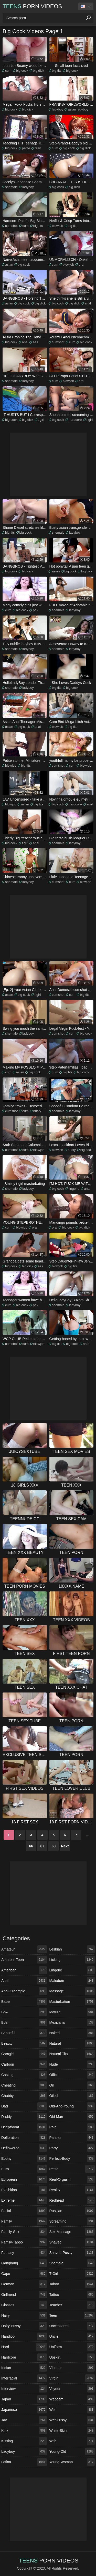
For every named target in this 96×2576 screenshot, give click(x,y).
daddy (24, 2116)
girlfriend (24, 2294)
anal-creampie (24, 1991)
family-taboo (24, 2242)
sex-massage (72, 2232)
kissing (24, 2441)
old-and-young (72, 2106)
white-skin (72, 2430)
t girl (41, 420)
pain (72, 2127)
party (72, 2148)
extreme (24, 2200)
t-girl (72, 2273)
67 (42, 1846)
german (24, 2284)
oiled (72, 2096)
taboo (72, 2284)
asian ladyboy (78, 109)
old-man (72, 2116)
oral (81, 264)
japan (24, 2399)
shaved (72, 2242)
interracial (24, 2378)
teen (38, 148)
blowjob (57, 226)
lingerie (74, 1189)
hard (24, 2347)
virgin (72, 2378)
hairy (24, 2315)
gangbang (24, 2263)
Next (65, 1846)
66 (31, 1846)
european (24, 2179)
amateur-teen (24, 1960)
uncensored (72, 2326)
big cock (22, 70)
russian (72, 2211)
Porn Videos (32, 6)
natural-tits (72, 2054)
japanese (24, 2409)
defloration (24, 2137)
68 (54, 1846)
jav (24, 2420)
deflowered (24, 2148)
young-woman (72, 2462)
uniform (72, 2347)
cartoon (24, 2064)
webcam (72, 2399)
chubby (24, 2096)
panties (72, 2137)
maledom (72, 1980)
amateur (24, 1949)
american (24, 1970)
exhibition (24, 2190)
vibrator (72, 2368)
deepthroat (24, 2127)
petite (26, 148)
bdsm (24, 2022)
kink (24, 2430)
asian (9, 264)
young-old (72, 2451)
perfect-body (72, 2158)
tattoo (72, 2294)
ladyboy (57, 109)
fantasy (24, 2252)
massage (72, 1991)
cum (8, 70)
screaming (72, 2221)
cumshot (11, 226)
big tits (57, 70)
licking (72, 1960)
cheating (24, 2085)
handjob (24, 2336)
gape (24, 2273)
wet (72, 2409)
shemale (11, 187)
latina (24, 2462)
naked (72, 2033)
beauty (24, 2043)
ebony (24, 2158)
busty (37, 1111)
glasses (24, 2305)
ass (35, 342)
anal (87, 303)
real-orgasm (72, 2179)
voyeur (72, 2389)
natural (72, 2043)
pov (35, 610)
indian (24, 2368)
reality (72, 2190)
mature (72, 2012)
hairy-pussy (24, 2326)
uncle (72, 2336)
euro (24, 2169)
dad (24, 2106)
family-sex (24, 2232)
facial (24, 2211)
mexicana (72, 2022)
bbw (24, 2012)
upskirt (72, 2357)
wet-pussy (72, 2420)
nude (72, 2064)
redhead (72, 2200)
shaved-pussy (72, 2252)
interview (24, 2389)
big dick (38, 70)
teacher (72, 2305)
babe (24, 2001)
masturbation (72, 2001)
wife (72, 2441)
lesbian (72, 1949)
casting (24, 2075)
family (24, 2221)
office (72, 2075)
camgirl (24, 2054)
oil (72, 2085)
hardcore (75, 420)
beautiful (24, 2033)
